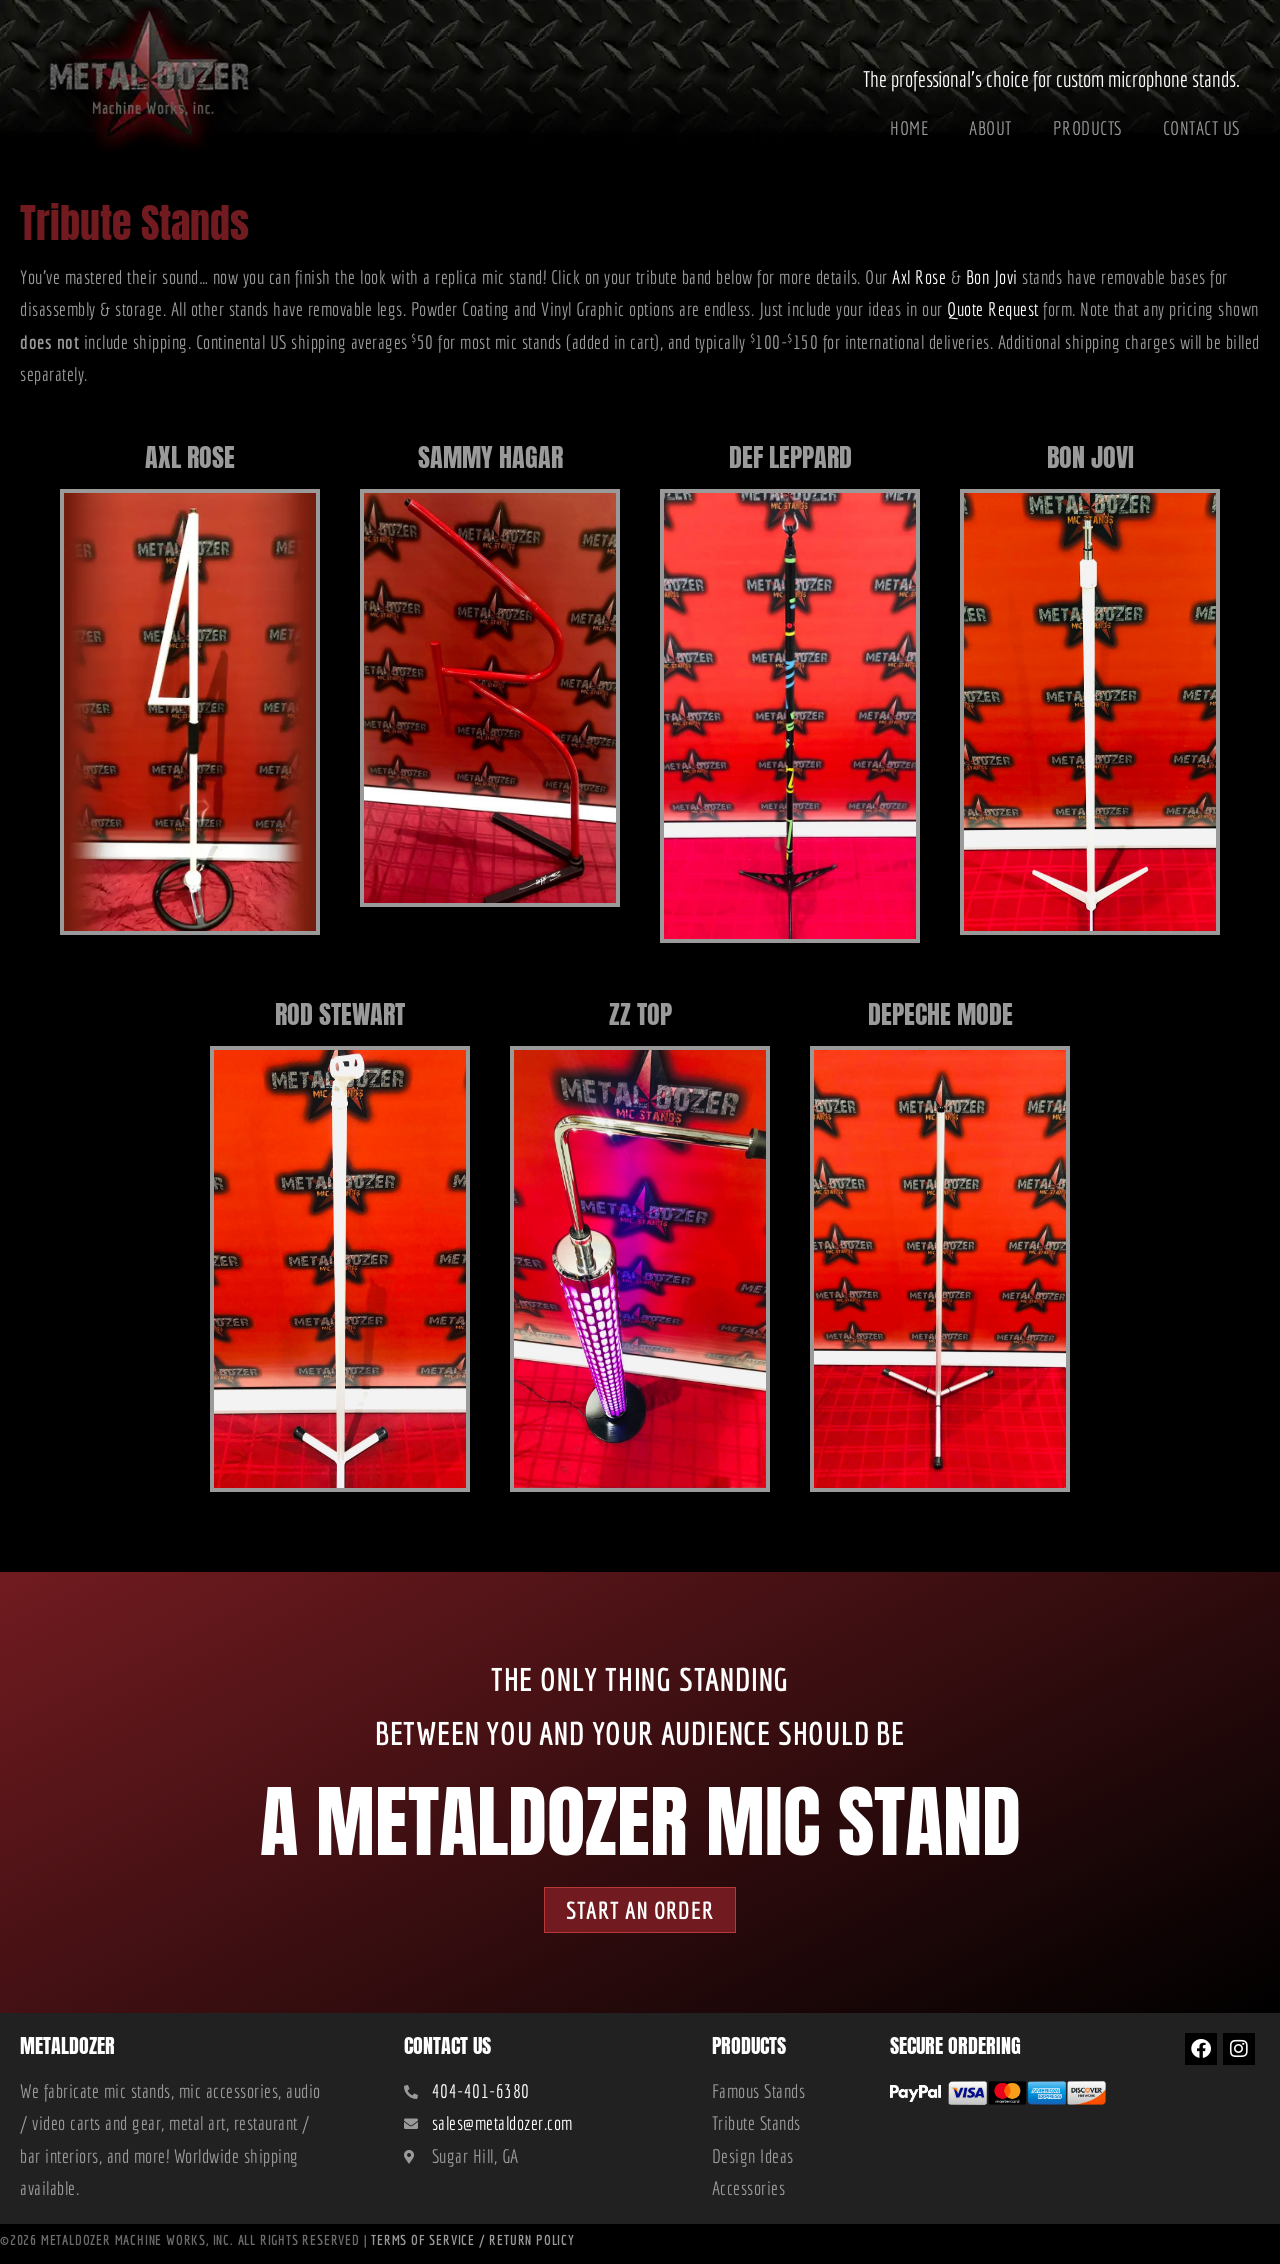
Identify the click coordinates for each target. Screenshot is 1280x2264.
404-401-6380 (481, 2097)
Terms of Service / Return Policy (473, 2246)
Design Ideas (753, 2162)
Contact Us (1201, 128)
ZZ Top (640, 1010)
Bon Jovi (992, 277)
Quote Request (993, 309)
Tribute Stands (756, 2130)
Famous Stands (759, 2097)
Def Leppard (790, 453)
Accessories (749, 2194)
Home (909, 128)
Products (1087, 128)
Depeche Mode (940, 1010)
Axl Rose (919, 277)
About (990, 128)
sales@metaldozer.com (502, 2130)
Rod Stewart (340, 1010)
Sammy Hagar (490, 453)
